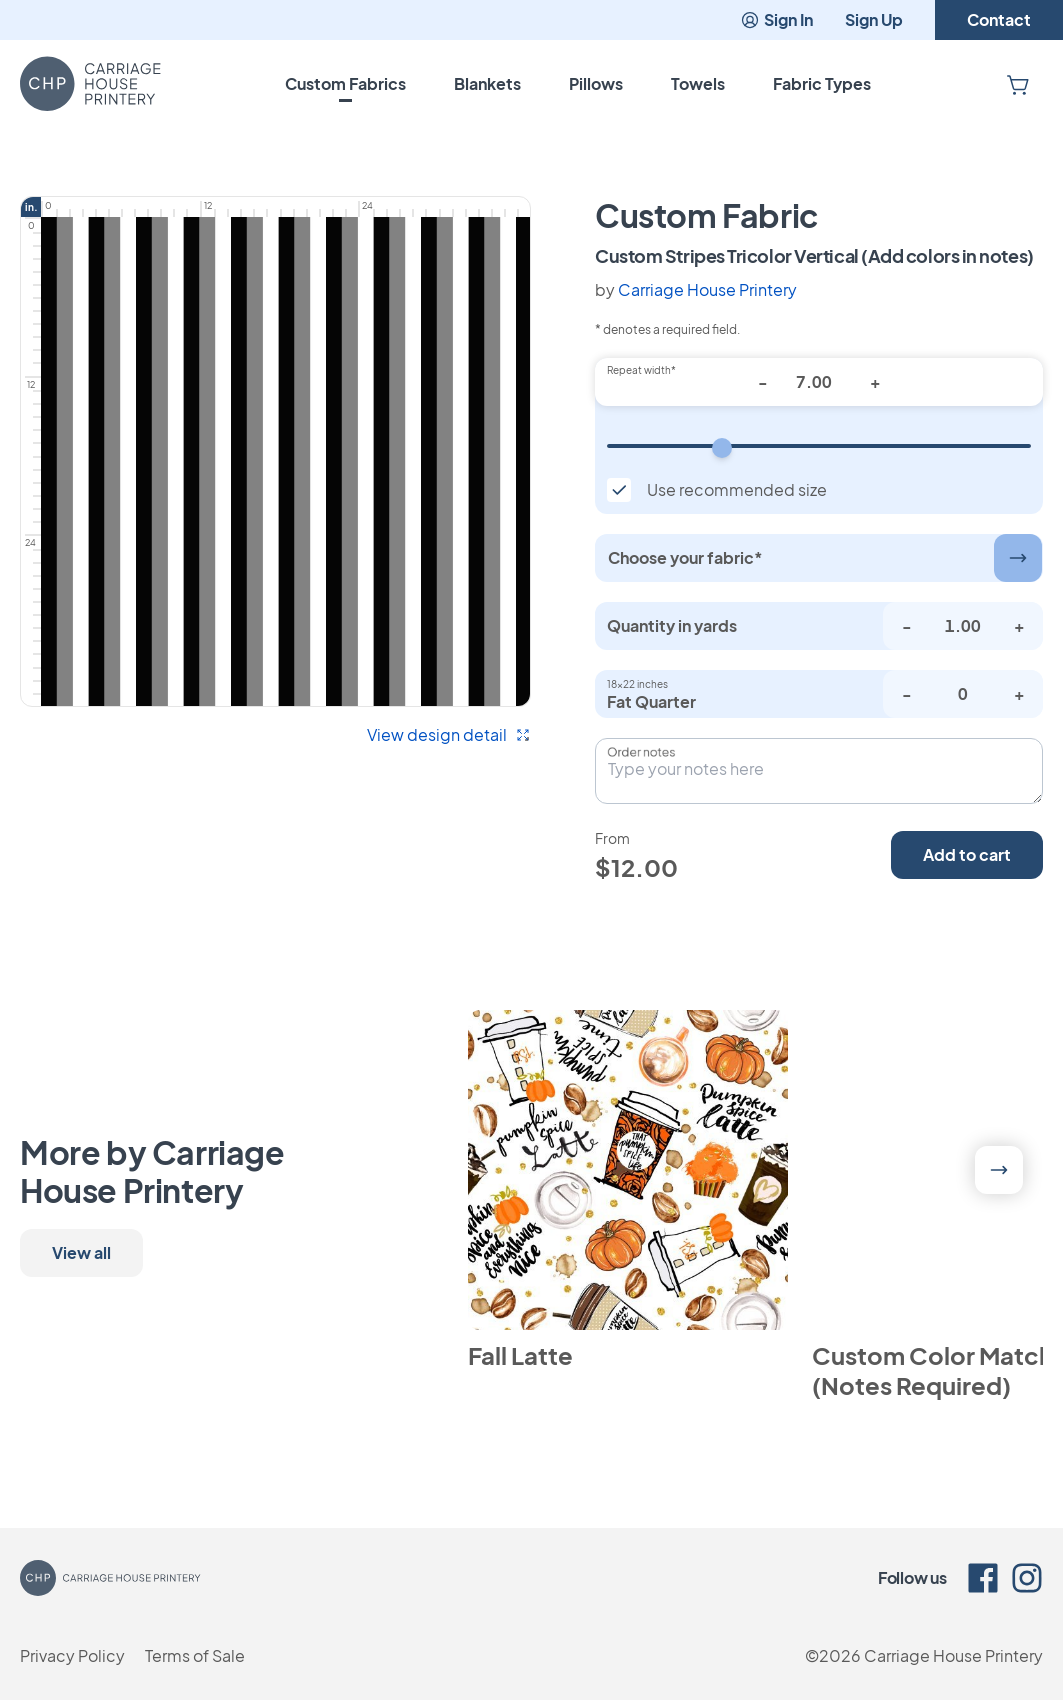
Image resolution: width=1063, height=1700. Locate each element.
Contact (999, 19)
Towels (698, 83)
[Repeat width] (819, 446)
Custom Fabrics (345, 83)
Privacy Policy (72, 1655)
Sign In (776, 19)
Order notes (641, 752)
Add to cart (967, 854)
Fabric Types (822, 83)
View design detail (449, 734)
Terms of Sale (195, 1655)
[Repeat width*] (819, 382)
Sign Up (874, 19)
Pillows (596, 83)
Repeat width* (641, 370)
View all (81, 1252)
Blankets (487, 83)
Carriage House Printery (707, 289)
